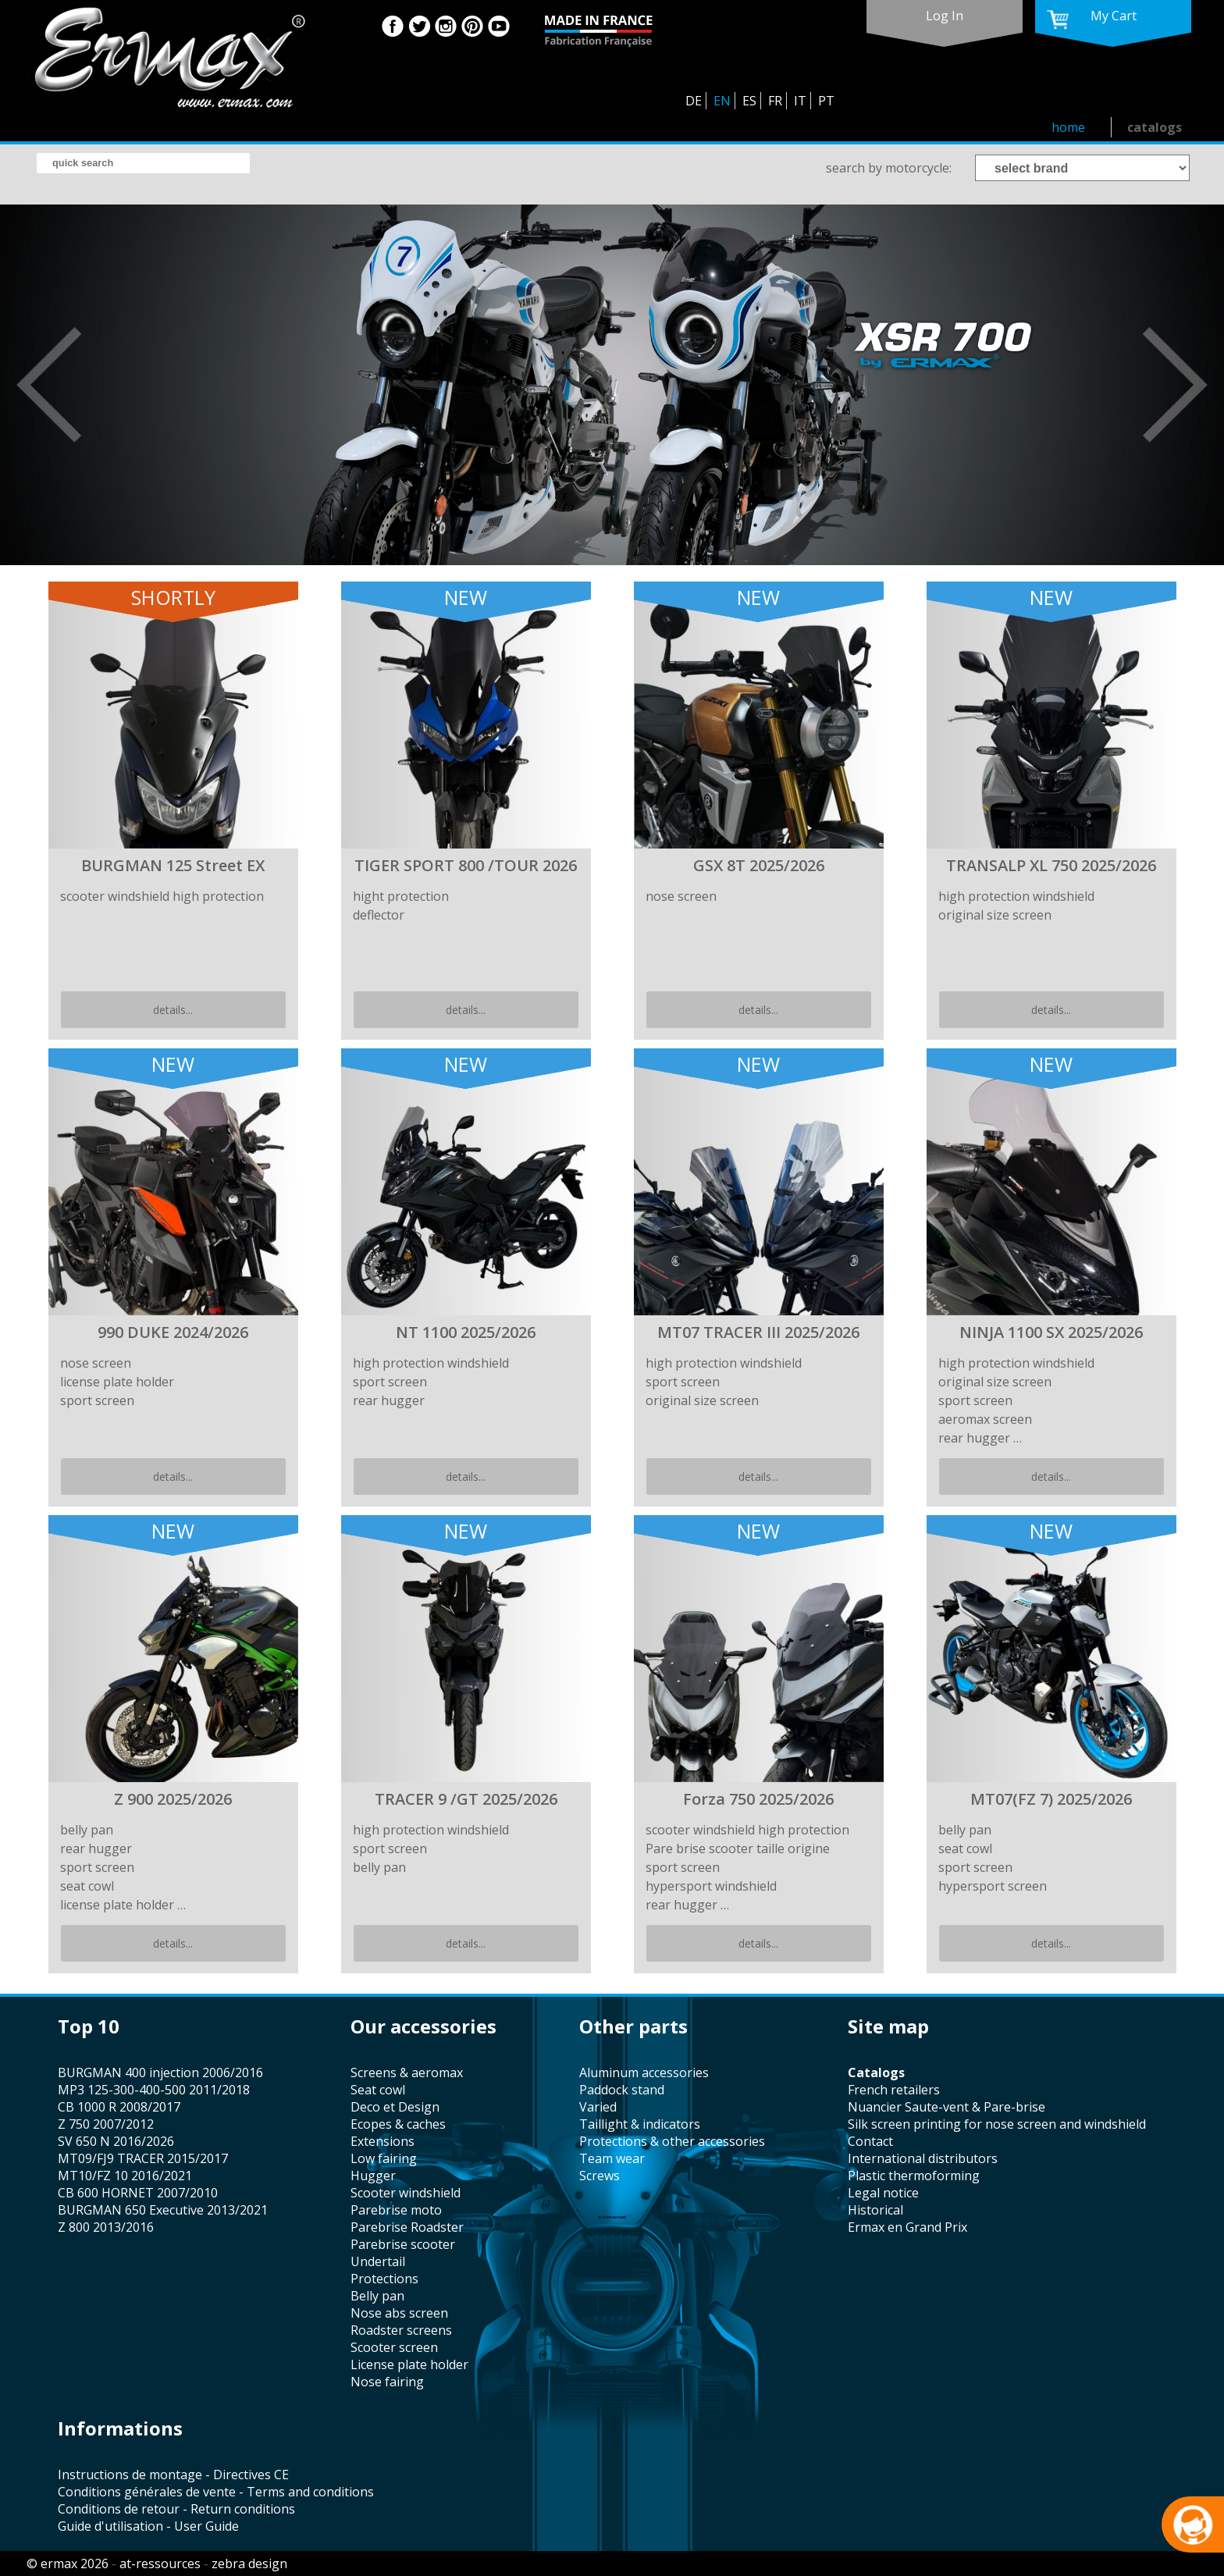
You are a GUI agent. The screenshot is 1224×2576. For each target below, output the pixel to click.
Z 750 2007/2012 (106, 2124)
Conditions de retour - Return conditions (176, 2508)
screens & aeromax (406, 2072)
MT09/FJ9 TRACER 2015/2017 (143, 2158)
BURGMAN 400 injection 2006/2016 (160, 2072)
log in (944, 15)
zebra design (249, 2563)
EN (722, 100)
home (1068, 127)
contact (870, 2141)
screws (599, 2175)
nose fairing (387, 2381)
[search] (143, 163)
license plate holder (409, 2364)
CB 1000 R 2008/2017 (119, 2106)
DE (693, 100)
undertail (377, 2261)
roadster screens (401, 2330)
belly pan (377, 2295)
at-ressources (160, 2563)
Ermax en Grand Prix (907, 2227)
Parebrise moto (396, 2209)
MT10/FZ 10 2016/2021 (125, 2175)
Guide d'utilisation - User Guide (148, 2526)
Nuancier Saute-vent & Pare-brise (946, 2106)
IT (800, 100)
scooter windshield (405, 2192)
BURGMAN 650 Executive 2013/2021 (163, 2209)
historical (875, 2209)
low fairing (383, 2158)
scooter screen (394, 2347)
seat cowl (377, 2089)
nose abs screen (399, 2313)
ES (749, 100)
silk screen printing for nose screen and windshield (997, 2124)
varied (598, 2106)
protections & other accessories (672, 2141)
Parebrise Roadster (407, 2227)
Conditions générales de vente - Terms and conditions (216, 2491)
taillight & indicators (639, 2124)
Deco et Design (394, 2106)
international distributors (923, 2158)
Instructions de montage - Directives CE (173, 2474)
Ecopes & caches (398, 2124)
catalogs (1154, 127)
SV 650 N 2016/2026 (116, 2141)
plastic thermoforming (914, 2175)
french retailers (894, 2089)
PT (826, 100)
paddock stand (621, 2089)
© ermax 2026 (68, 2563)
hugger (373, 2175)
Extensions (382, 2141)
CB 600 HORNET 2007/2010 (138, 2192)
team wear (612, 2158)
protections (384, 2278)
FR (775, 100)
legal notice (883, 2192)
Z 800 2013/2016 (106, 2227)
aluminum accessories (644, 2072)
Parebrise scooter (402, 2244)
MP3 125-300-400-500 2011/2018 (154, 2089)
